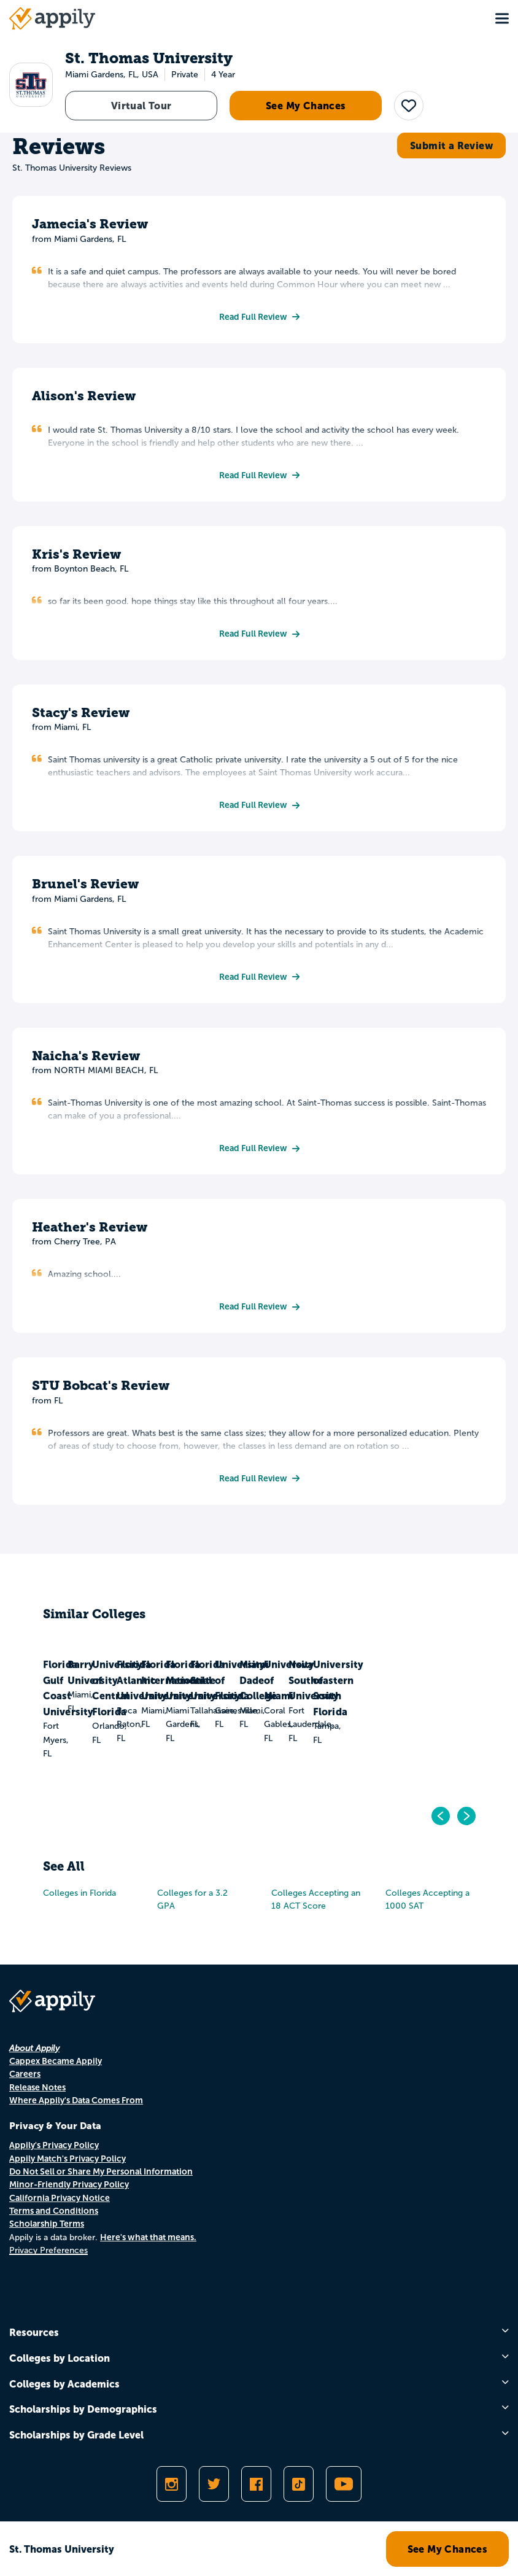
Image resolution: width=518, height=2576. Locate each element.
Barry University (197, 1701)
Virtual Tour (141, 105)
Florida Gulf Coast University (87, 1709)
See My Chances (306, 105)
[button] (408, 105)
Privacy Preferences (48, 2250)
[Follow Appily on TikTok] (299, 2484)
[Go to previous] (441, 1816)
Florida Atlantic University (423, 1709)
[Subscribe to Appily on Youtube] (343, 2484)
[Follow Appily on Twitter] (214, 2484)
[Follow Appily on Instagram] (172, 2484)
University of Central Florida (308, 1709)
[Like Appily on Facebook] (256, 2484)
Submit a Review (451, 145)
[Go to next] (466, 1816)
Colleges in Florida (79, 1893)
